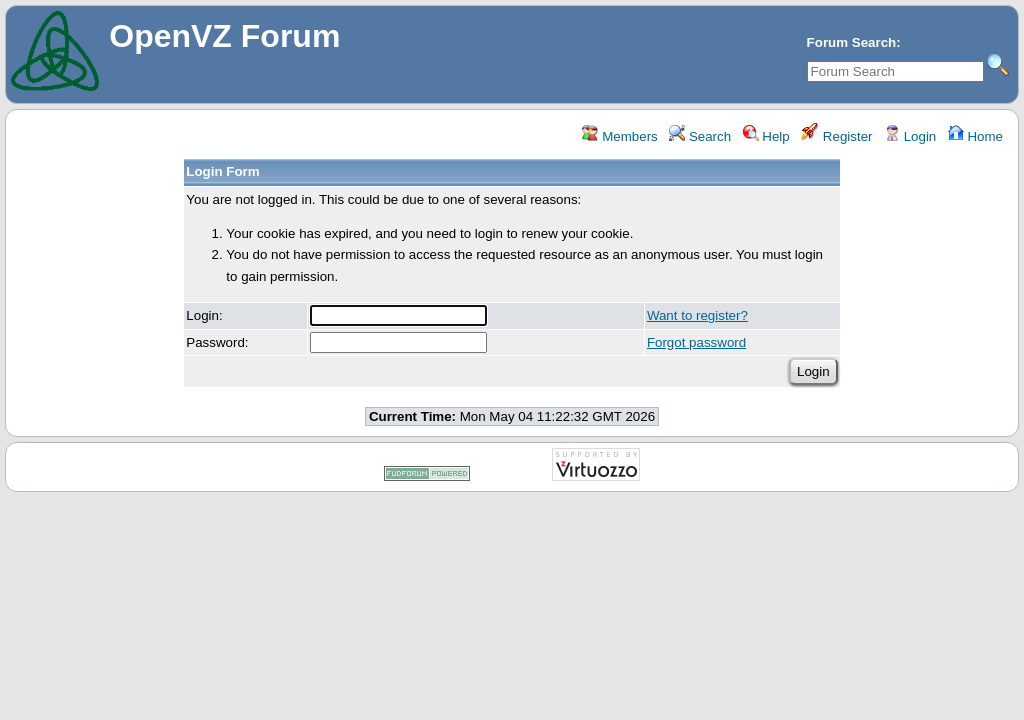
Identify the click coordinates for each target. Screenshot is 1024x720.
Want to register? (697, 315)
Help (766, 136)
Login (910, 136)
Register (836, 136)
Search (700, 136)
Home (975, 136)
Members (619, 136)
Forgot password (696, 342)
